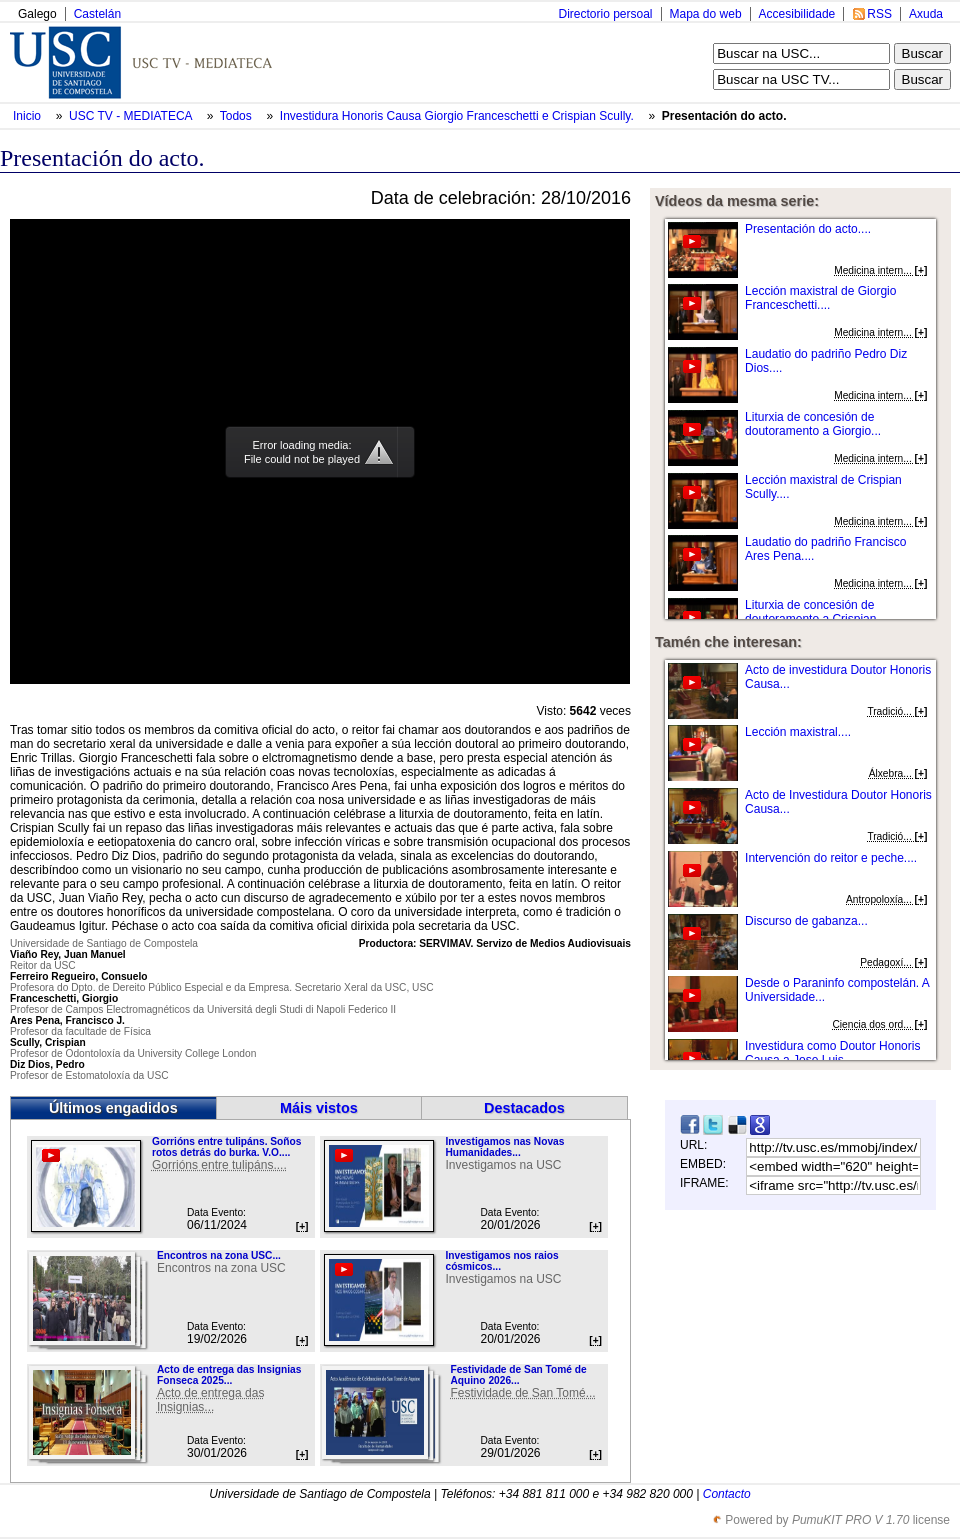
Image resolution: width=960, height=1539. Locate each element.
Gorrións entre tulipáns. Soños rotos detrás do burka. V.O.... (226, 1147)
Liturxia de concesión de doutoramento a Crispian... (815, 612)
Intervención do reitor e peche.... (831, 858)
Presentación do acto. (724, 116)
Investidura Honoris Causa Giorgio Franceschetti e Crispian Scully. (458, 116)
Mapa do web (706, 14)
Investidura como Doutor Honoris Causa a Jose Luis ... (832, 1053)
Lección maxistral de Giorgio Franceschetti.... (820, 298)
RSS (879, 14)
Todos (237, 116)
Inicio (28, 116)
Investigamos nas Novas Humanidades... (504, 1147)
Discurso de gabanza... (806, 921)
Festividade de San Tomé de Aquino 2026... (518, 1375)
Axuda (926, 14)
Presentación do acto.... (808, 229)
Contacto (727, 1494)
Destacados (524, 1108)
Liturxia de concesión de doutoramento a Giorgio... (813, 424)
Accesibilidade (797, 14)
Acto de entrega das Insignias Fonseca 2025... (229, 1375)
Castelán (97, 14)
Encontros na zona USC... (219, 1255)
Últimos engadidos (113, 1108)
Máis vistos (319, 1108)
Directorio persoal (605, 14)
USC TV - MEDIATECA (132, 116)
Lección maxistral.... (798, 732)
